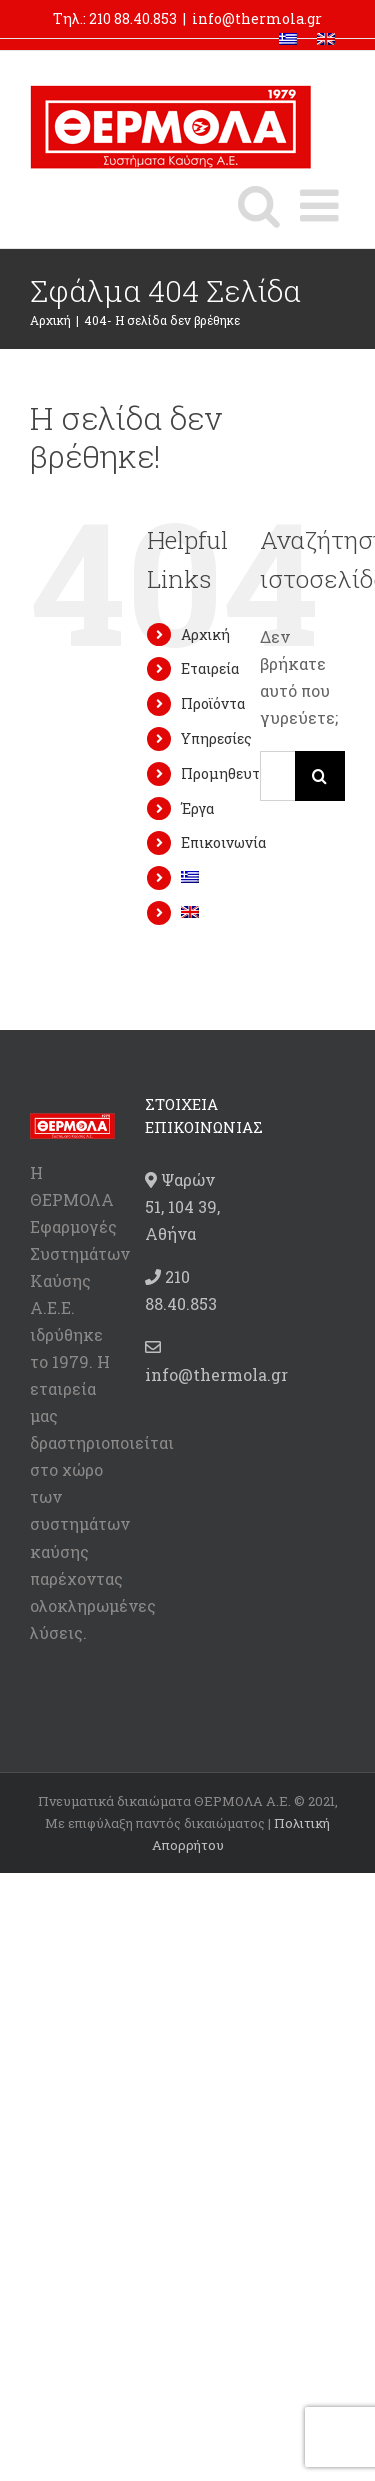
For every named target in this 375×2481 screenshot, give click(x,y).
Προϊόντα (213, 703)
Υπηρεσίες (216, 738)
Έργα (197, 808)
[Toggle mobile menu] (322, 205)
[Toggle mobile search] (259, 205)
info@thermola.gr (257, 18)
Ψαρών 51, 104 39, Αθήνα (182, 1206)
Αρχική (205, 634)
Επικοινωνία (223, 842)
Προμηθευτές (228, 773)
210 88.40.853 (133, 18)
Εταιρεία (210, 668)
